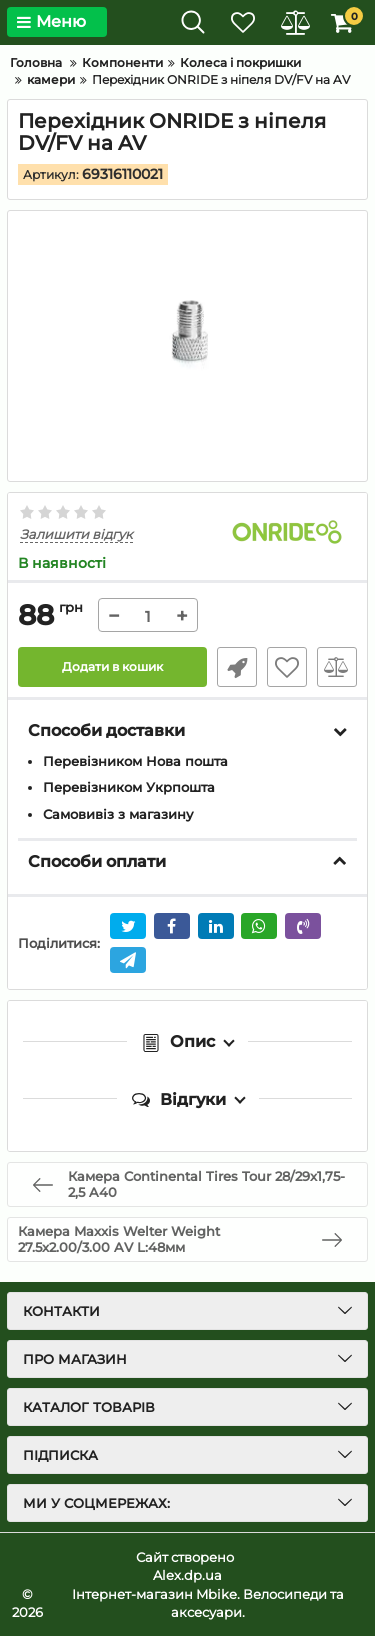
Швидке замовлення (237, 667)
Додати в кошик (112, 666)
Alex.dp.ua (187, 1575)
